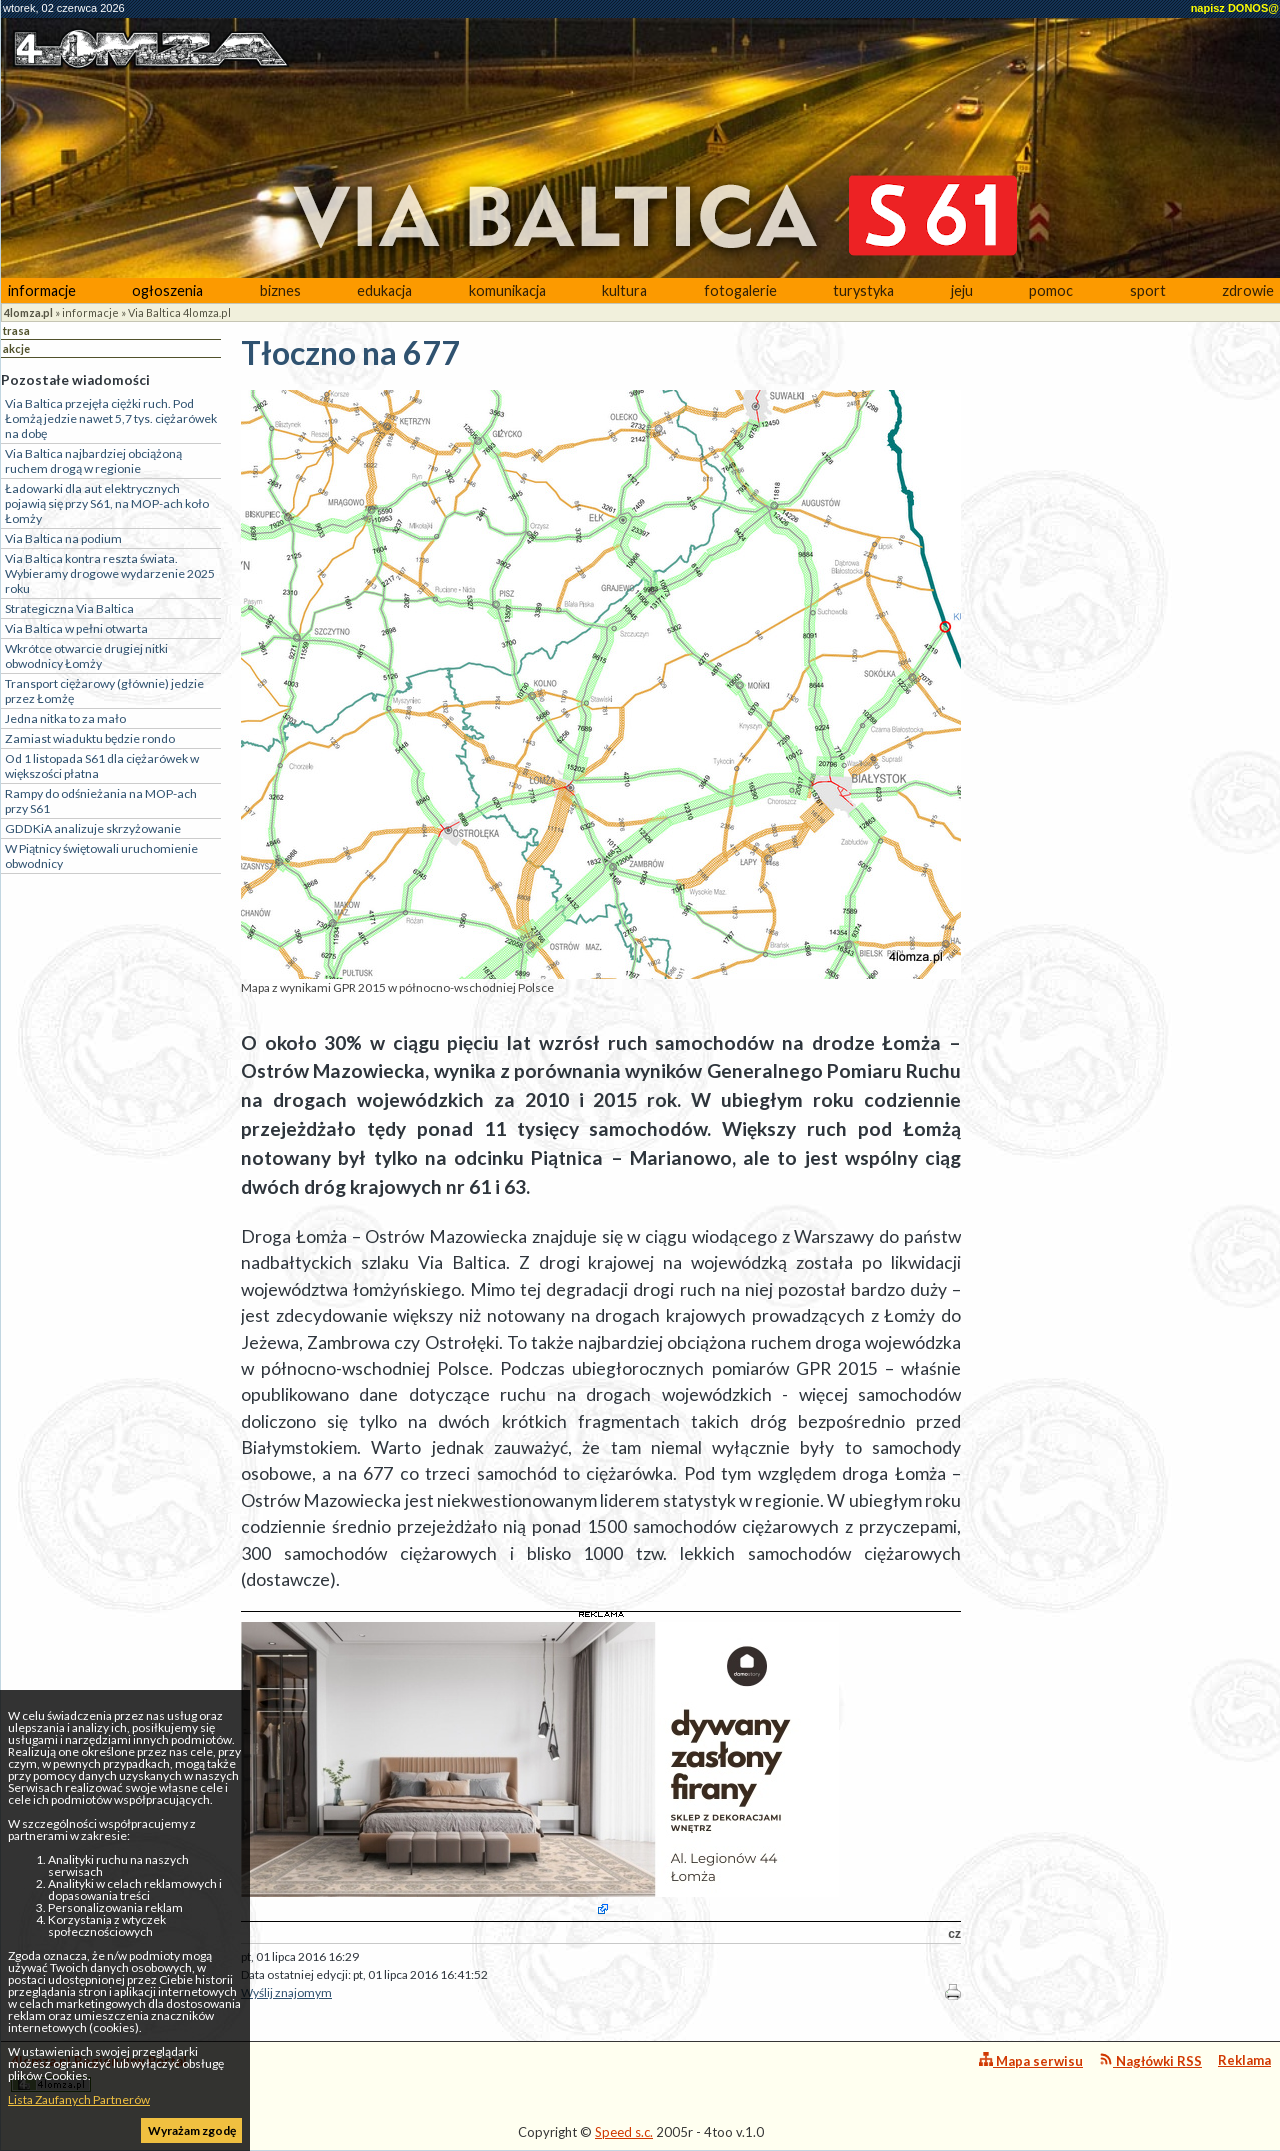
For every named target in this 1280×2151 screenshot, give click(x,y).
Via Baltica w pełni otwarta (76, 628)
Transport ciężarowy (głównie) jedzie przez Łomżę (104, 691)
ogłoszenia (167, 290)
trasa (16, 330)
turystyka (863, 290)
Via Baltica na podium (63, 538)
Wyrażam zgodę (192, 2130)
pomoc (1051, 290)
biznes (280, 290)
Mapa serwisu (1031, 2060)
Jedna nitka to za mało (65, 718)
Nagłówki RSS (1150, 2060)
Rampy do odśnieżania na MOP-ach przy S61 (101, 801)
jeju (962, 290)
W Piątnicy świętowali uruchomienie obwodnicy (101, 856)
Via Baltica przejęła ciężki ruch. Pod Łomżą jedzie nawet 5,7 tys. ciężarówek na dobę (111, 418)
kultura (624, 290)
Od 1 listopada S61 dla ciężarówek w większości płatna (102, 766)
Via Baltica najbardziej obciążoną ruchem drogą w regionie (93, 461)
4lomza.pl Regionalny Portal (99, 2072)
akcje (16, 348)
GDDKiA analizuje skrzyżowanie (93, 828)
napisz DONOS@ (1235, 8)
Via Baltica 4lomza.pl (179, 312)
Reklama (1244, 2060)
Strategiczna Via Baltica (69, 608)
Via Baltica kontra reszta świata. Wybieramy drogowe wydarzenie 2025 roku (110, 573)
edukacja (384, 290)
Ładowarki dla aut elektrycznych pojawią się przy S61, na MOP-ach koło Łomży (107, 503)
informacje (42, 290)
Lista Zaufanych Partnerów (79, 2099)
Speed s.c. (624, 2132)
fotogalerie (740, 290)
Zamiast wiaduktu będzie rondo (90, 738)
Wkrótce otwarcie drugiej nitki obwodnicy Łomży (86, 656)
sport (1148, 290)
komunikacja (507, 290)
